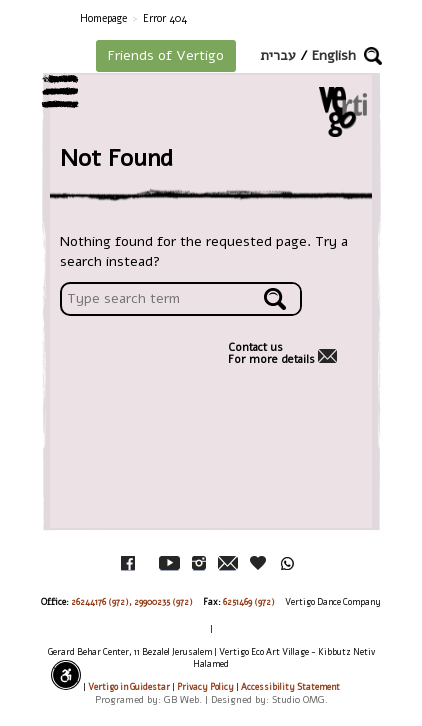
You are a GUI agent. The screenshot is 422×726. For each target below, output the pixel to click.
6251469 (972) (249, 602)
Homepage (103, 18)
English (334, 55)
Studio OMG (298, 699)
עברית (278, 55)
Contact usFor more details (271, 354)
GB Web (181, 699)
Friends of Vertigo (166, 55)
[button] (373, 56)
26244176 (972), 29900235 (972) (132, 602)
